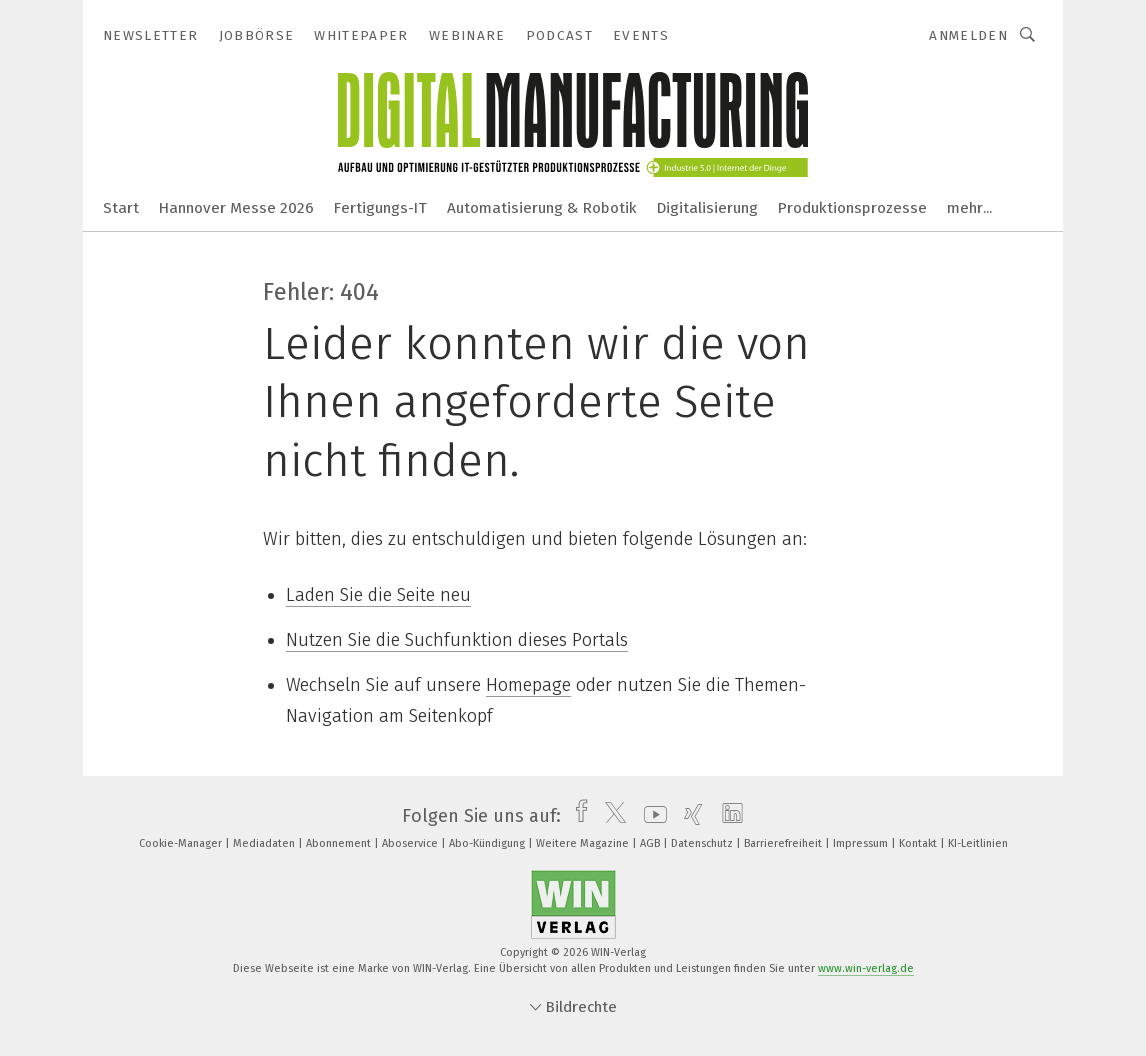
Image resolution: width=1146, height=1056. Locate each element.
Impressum (862, 843)
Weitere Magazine (584, 843)
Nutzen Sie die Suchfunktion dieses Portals (457, 640)
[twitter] (610, 816)
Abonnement (340, 843)
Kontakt (919, 843)
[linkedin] (727, 816)
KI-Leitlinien (978, 843)
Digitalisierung (707, 208)
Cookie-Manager (182, 843)
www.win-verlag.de (866, 968)
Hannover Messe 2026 (236, 208)
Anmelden (968, 35)
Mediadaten (265, 843)
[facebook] (576, 816)
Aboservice (411, 843)
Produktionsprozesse (852, 208)
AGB (651, 843)
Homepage (528, 685)
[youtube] (650, 816)
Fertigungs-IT (380, 208)
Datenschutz (703, 843)
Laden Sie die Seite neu (378, 595)
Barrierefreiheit (784, 843)
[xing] (688, 816)
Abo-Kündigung (488, 843)
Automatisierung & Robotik (542, 208)
